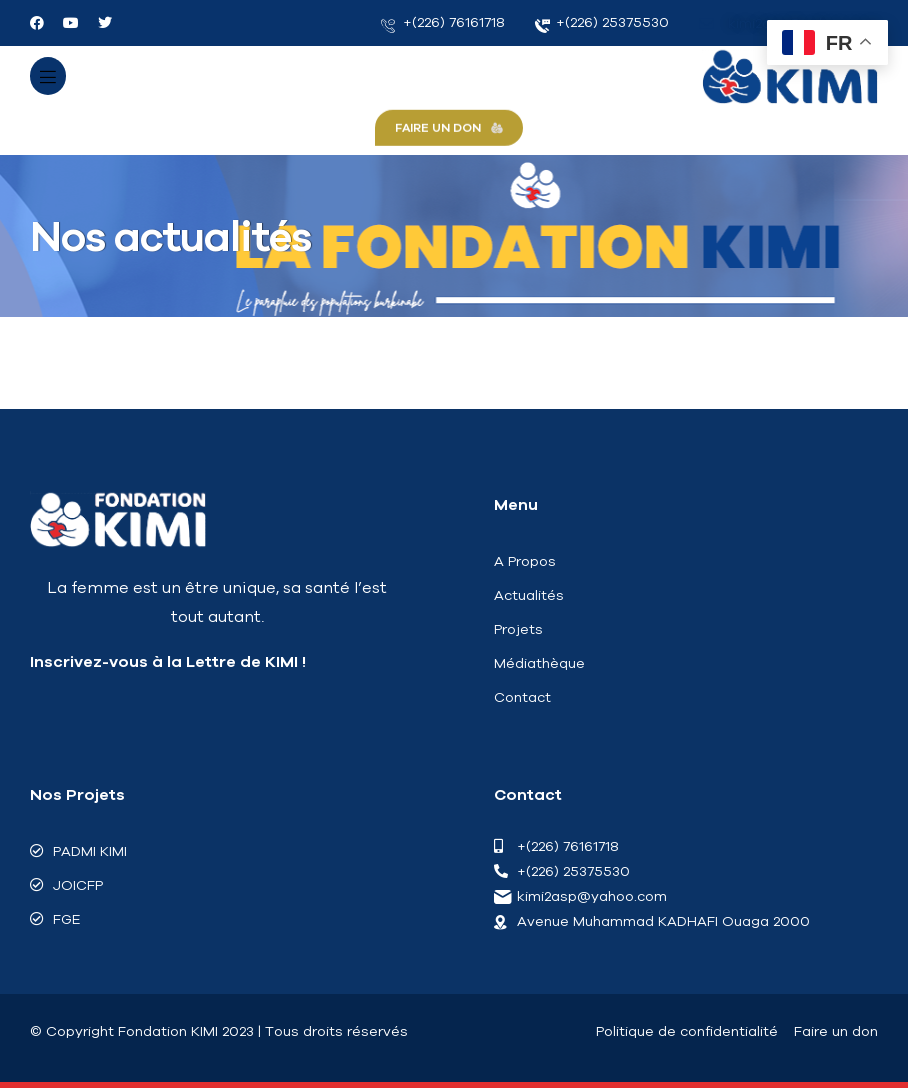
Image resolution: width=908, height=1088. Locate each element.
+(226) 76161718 (443, 23)
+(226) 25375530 (602, 23)
